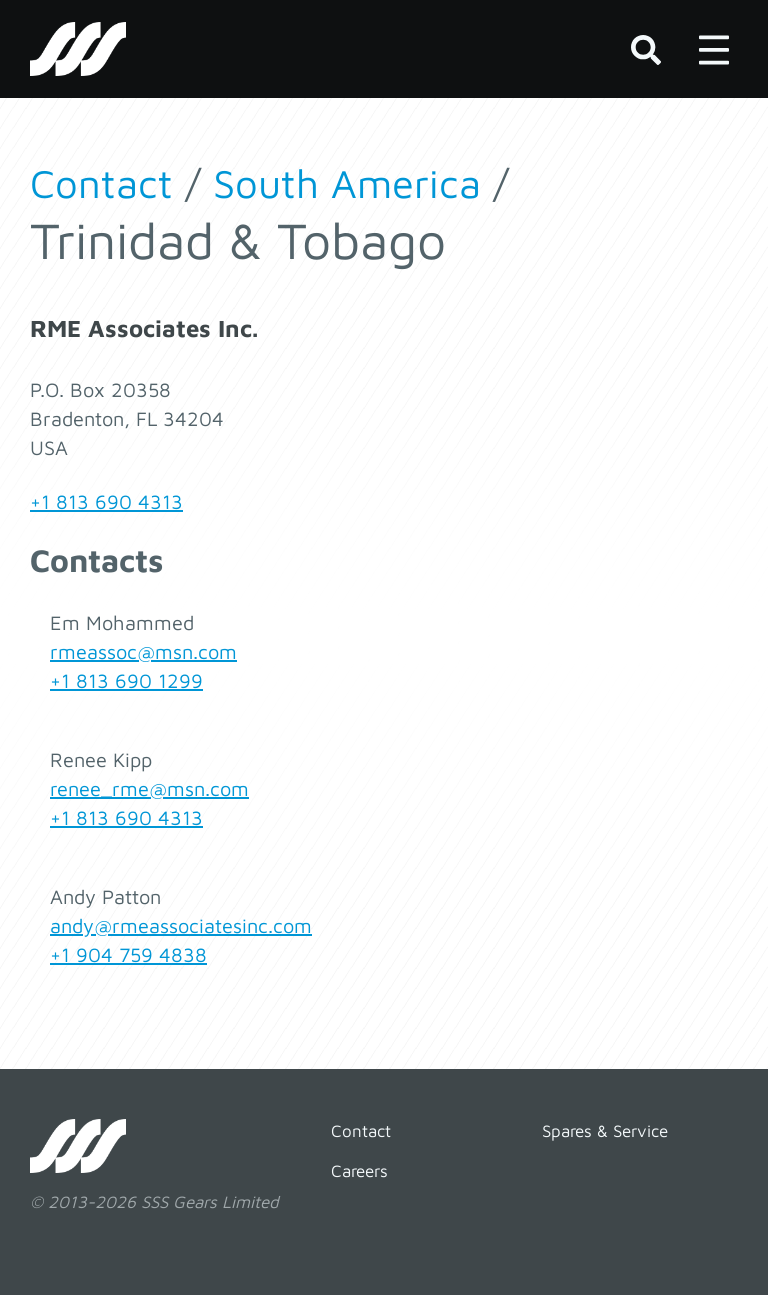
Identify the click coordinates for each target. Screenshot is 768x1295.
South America (347, 182)
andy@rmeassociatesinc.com (181, 925)
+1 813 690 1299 (126, 680)
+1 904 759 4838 (128, 954)
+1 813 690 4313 (106, 501)
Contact (101, 182)
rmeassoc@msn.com (143, 651)
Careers (359, 1171)
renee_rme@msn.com (149, 788)
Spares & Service (605, 1131)
